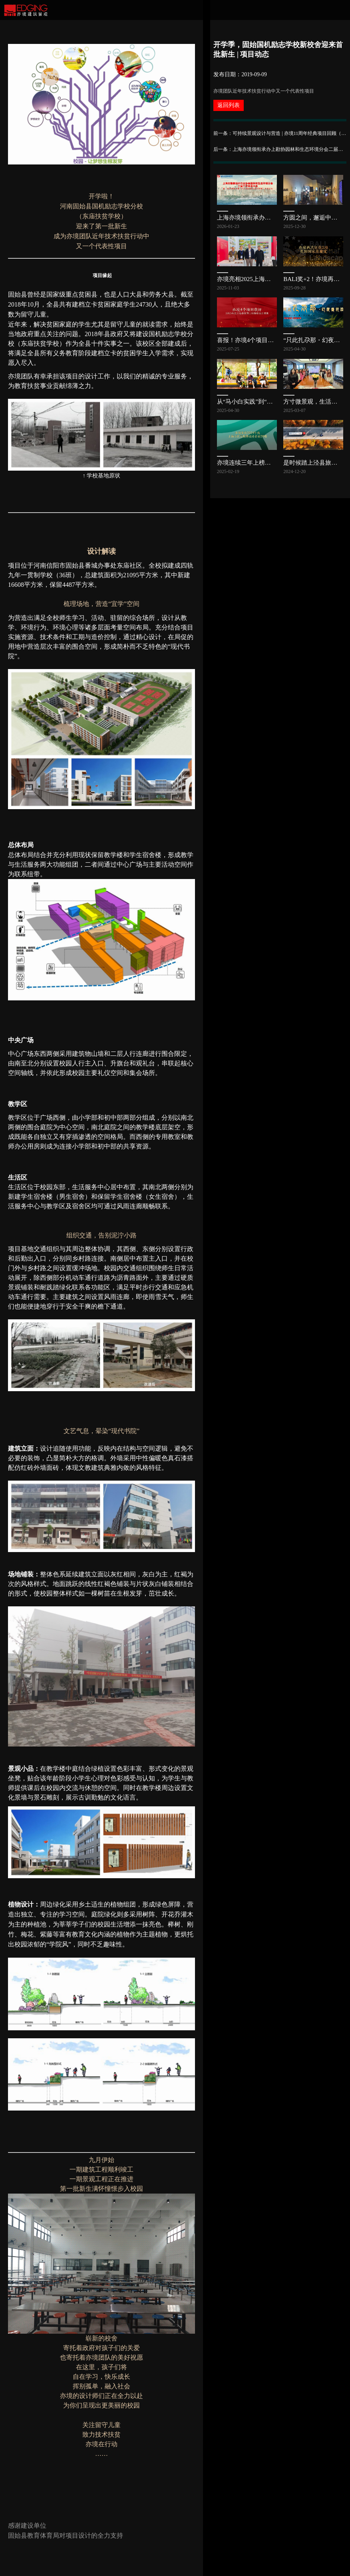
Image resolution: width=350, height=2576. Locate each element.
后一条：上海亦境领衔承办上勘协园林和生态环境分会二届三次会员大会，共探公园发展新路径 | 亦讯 (279, 149)
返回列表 (228, 105)
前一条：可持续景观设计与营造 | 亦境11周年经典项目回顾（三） (279, 133)
